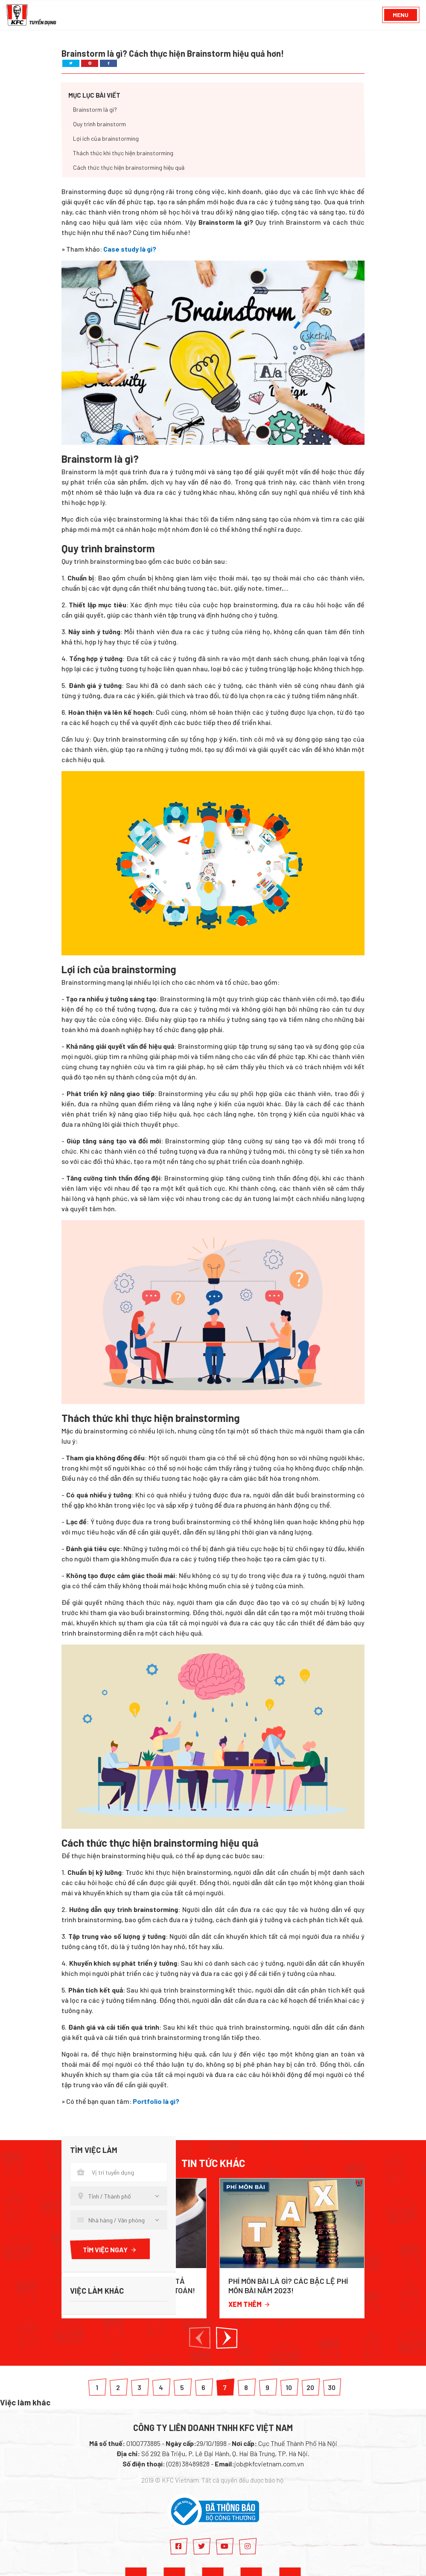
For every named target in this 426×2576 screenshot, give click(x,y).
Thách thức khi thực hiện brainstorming (123, 153)
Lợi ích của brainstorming (106, 138)
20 (310, 2387)
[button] (199, 2338)
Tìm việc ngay (110, 2249)
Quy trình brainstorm (99, 124)
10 (289, 2387)
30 (332, 2387)
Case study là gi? (129, 249)
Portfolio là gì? (156, 2101)
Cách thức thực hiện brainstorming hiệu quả (128, 167)
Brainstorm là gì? (95, 109)
